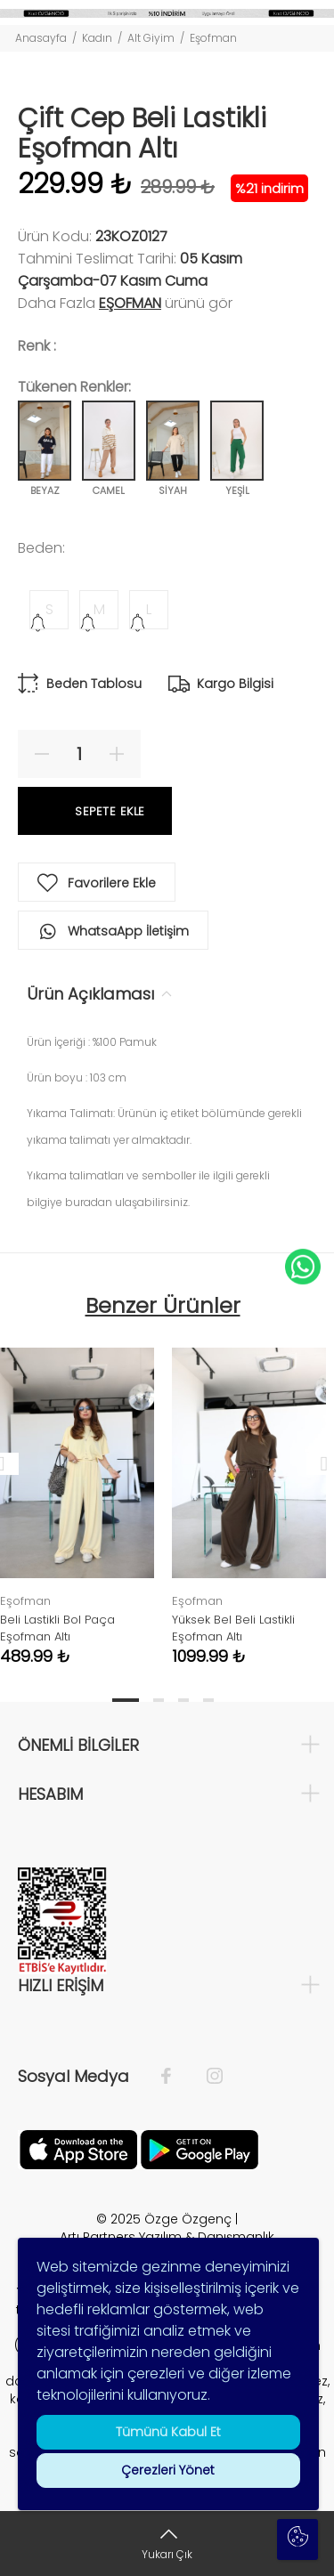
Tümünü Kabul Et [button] (167, 2432)
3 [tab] (183, 1700)
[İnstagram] (206, 2077)
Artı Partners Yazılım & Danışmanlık (167, 2237)
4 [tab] (208, 1700)
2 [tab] (158, 1700)
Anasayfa (41, 37)
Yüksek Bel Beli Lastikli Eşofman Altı (233, 1628)
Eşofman (213, 37)
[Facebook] (175, 2077)
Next (317, 1463)
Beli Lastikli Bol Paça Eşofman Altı (57, 1628)
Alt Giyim (151, 37)
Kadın (97, 37)
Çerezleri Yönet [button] (168, 2470)
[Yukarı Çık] (167, 2543)
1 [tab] (125, 1700)
